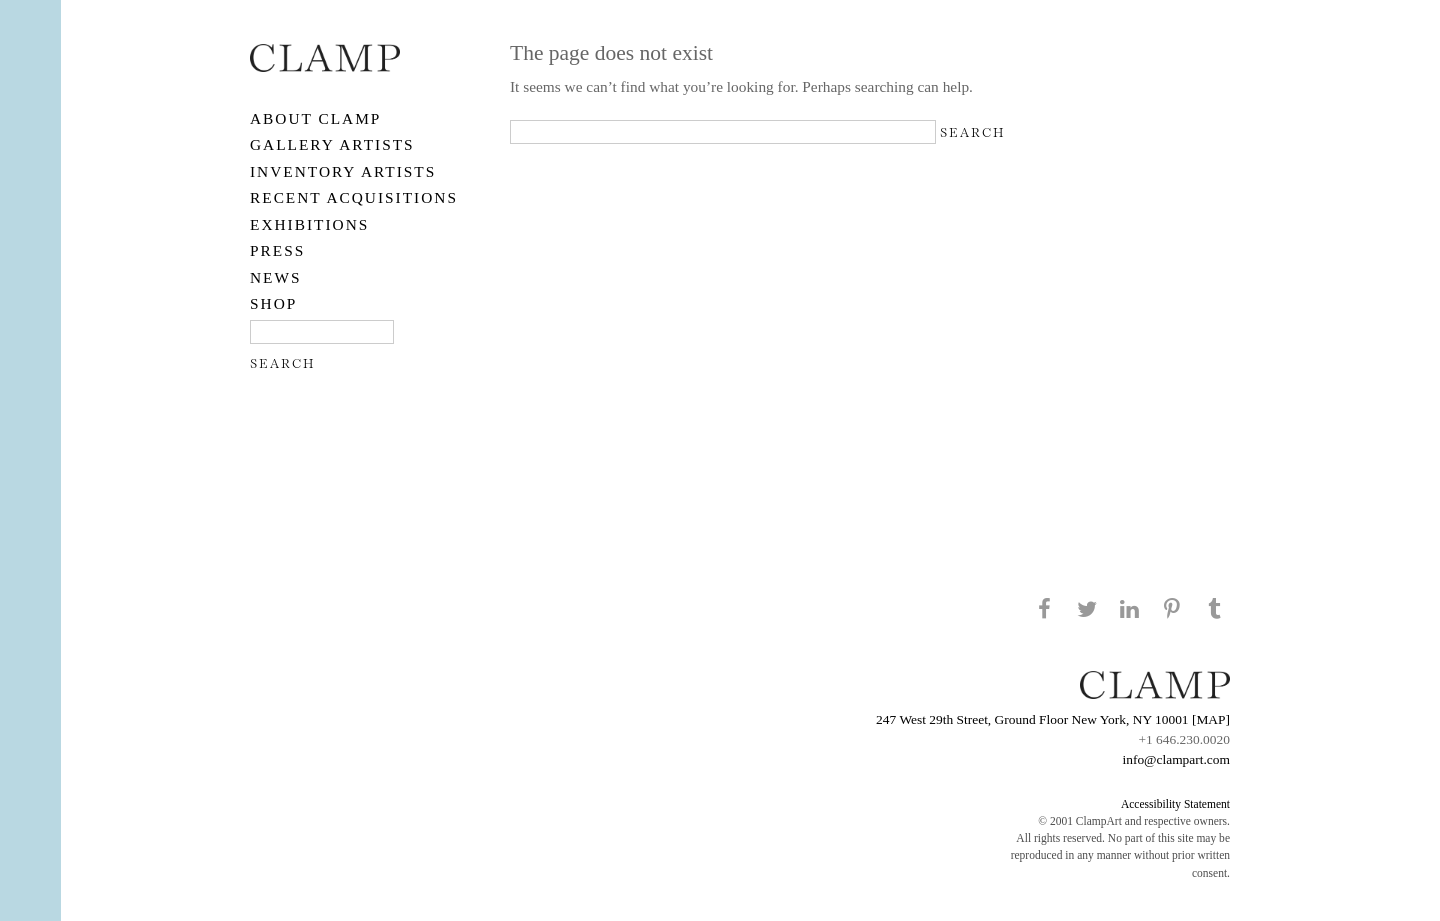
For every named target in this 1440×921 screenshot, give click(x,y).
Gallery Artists (332, 144)
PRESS (277, 250)
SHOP (273, 303)
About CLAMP (315, 118)
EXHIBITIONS (309, 224)
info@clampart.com (1176, 759)
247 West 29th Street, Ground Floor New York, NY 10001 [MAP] (1053, 719)
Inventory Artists (343, 171)
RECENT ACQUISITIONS (354, 197)
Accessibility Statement (1175, 804)
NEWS (276, 277)
